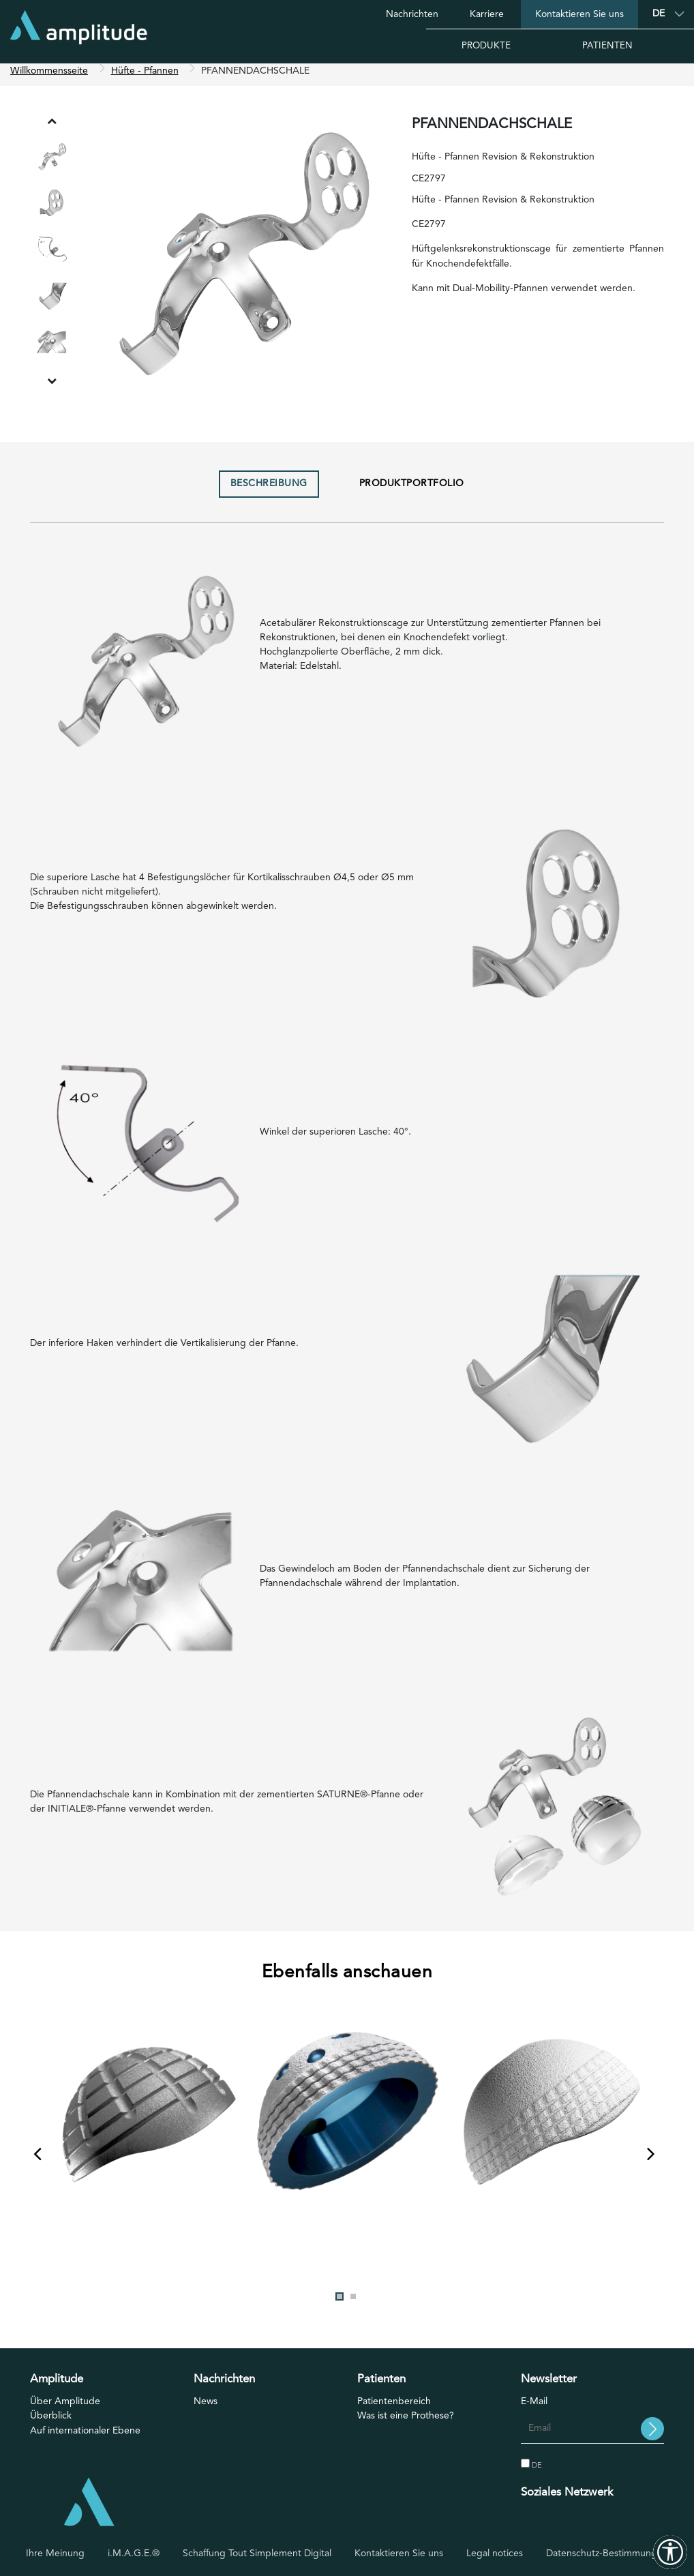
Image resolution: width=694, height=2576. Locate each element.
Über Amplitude (65, 2409)
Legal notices (494, 2553)
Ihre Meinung (55, 2553)
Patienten (607, 46)
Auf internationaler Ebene (85, 2437)
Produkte (486, 46)
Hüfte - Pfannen (145, 78)
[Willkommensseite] (78, 31)
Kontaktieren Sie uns (579, 14)
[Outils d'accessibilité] (670, 2552)
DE (531, 2471)
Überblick (51, 2423)
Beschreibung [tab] (268, 491)
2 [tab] (353, 2303)
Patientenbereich (394, 2409)
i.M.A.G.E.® (134, 2553)
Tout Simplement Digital (279, 2553)
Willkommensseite (49, 78)
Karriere (487, 14)
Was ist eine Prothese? (405, 2423)
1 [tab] (339, 2303)
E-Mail (534, 2409)
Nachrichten (412, 14)
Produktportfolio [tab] (411, 491)
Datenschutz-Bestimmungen (607, 2553)
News (205, 2409)
